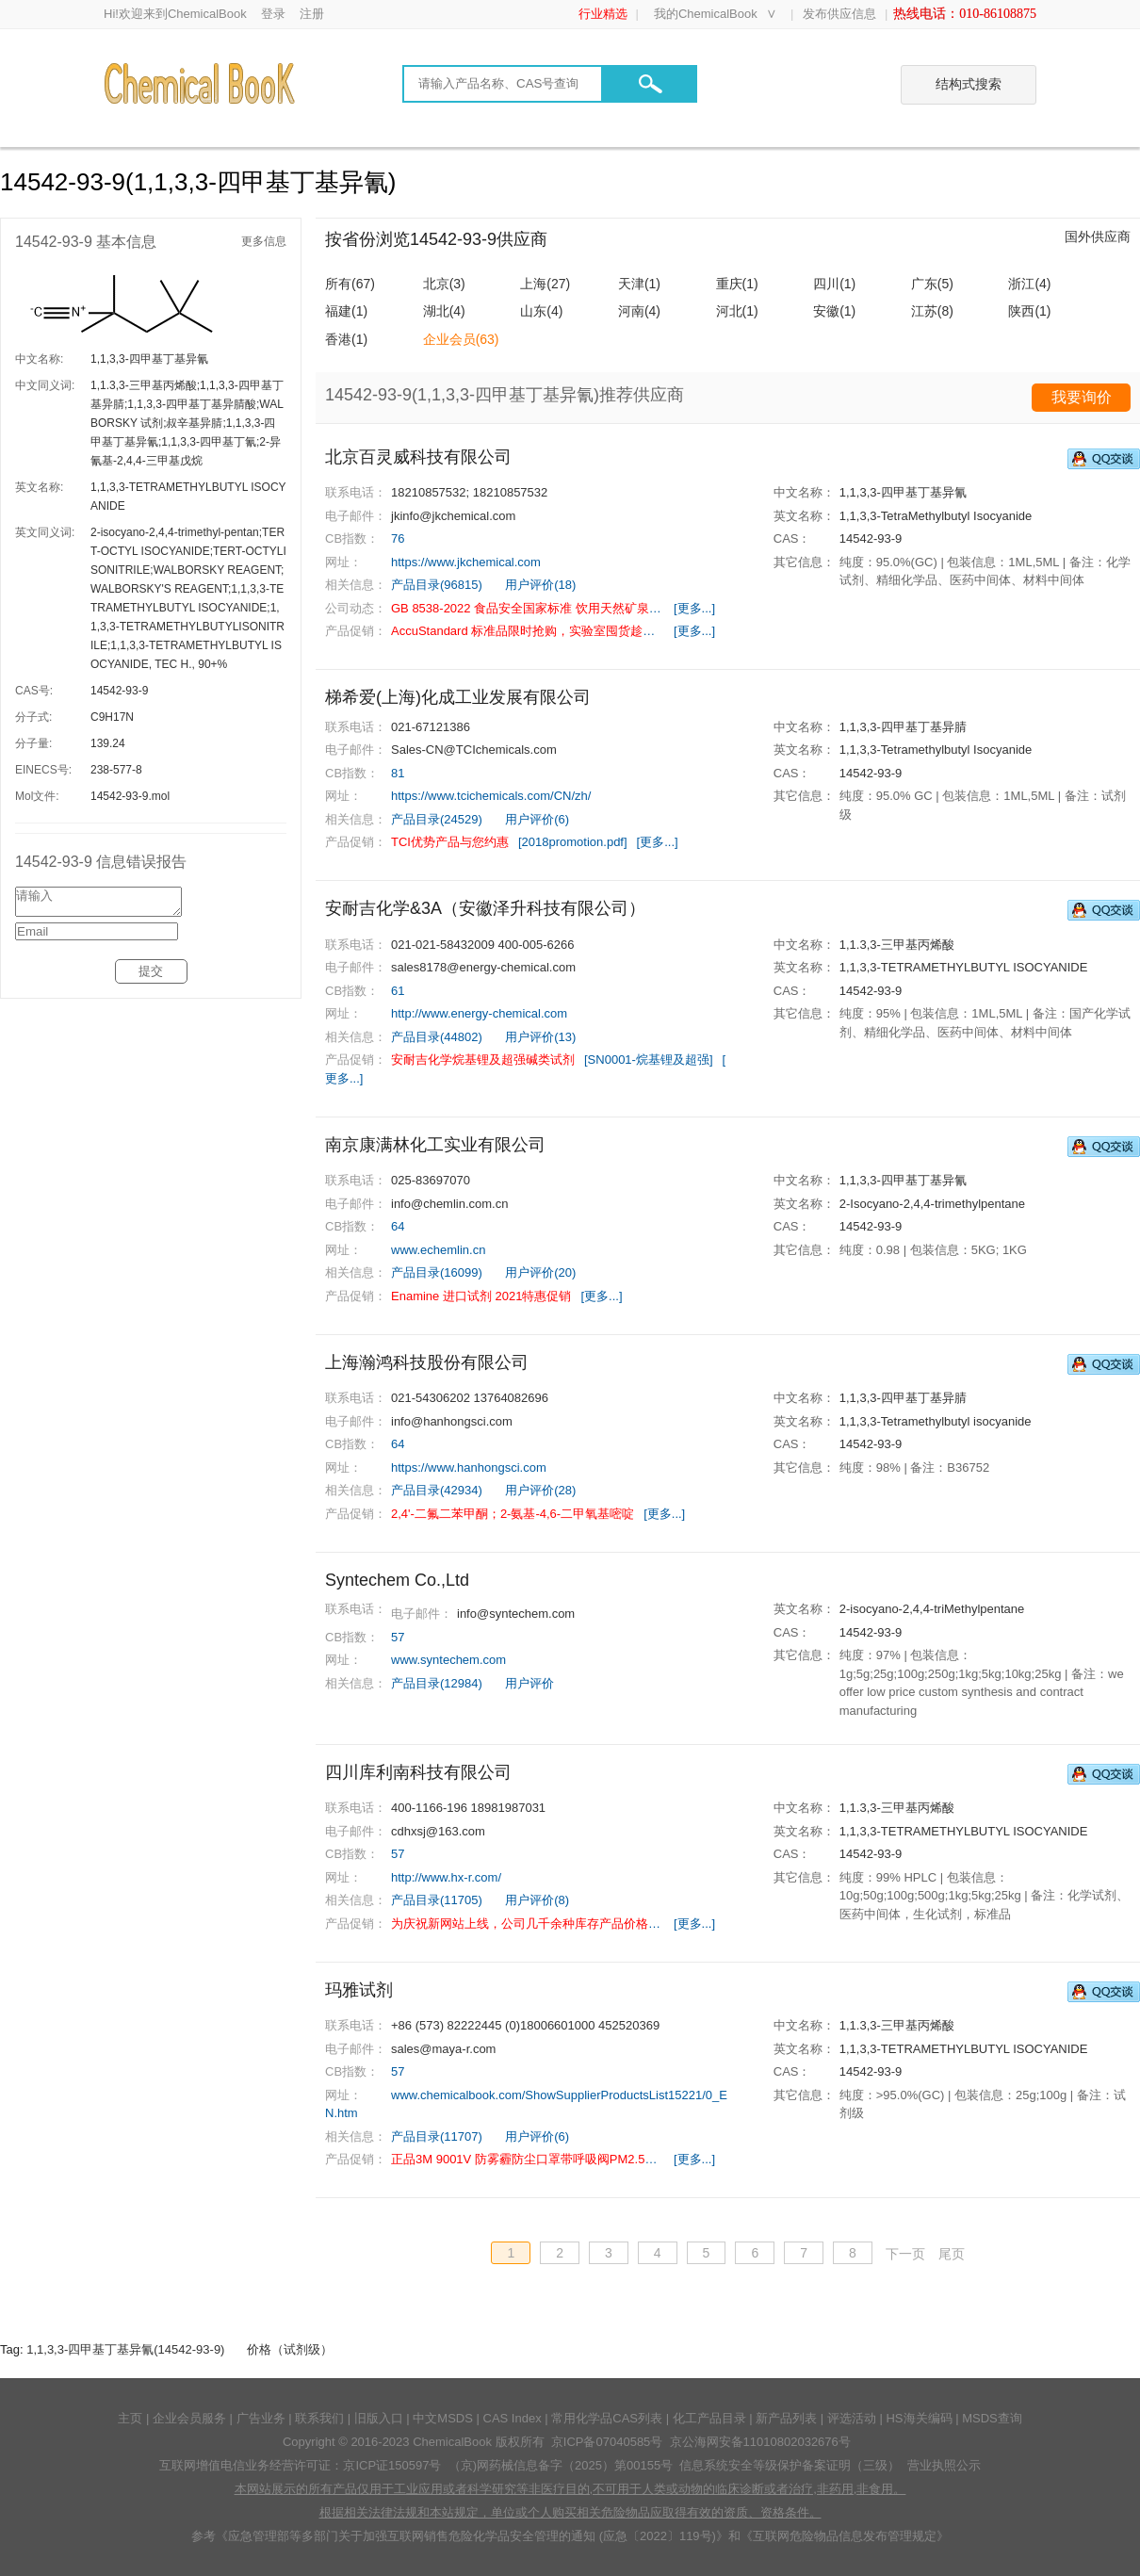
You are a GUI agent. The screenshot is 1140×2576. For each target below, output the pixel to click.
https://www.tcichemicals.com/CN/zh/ (491, 796)
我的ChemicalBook (705, 14)
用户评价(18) (540, 585)
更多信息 (263, 241)
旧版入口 (378, 2418)
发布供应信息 (839, 14)
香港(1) (346, 339)
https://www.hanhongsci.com (468, 1467)
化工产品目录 (709, 2418)
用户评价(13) (540, 1037)
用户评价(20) (540, 1272)
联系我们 (319, 2418)
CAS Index (512, 2418)
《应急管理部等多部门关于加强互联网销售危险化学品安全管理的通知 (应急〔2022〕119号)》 (472, 2536)
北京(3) (444, 283)
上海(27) (545, 283)
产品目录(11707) (436, 2136)
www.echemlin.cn (438, 1250)
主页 (130, 2418)
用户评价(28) (540, 1490)
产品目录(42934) (436, 1490)
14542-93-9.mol (130, 796)
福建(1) (346, 310)
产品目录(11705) (436, 1900)
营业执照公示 (944, 2465)
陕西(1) (1029, 310)
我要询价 (1081, 397)
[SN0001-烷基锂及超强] (648, 1059)
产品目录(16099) (436, 1272)
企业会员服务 (189, 2418)
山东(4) (541, 310)
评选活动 (851, 2418)
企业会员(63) (461, 339)
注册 (312, 14)
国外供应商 (1098, 236)
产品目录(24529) (436, 819)
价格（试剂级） (290, 2349)
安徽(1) (834, 310)
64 (397, 1226)
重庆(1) (737, 283)
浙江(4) (1029, 283)
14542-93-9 (119, 690)
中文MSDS (443, 2418)
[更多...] (694, 608)
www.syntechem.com (448, 1660)
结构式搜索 (969, 83)
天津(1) (639, 283)
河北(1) (737, 310)
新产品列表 (786, 2418)
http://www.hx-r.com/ (446, 1877)
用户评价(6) (537, 819)
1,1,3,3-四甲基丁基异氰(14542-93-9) (125, 2349)
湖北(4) (444, 310)
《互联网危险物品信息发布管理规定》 (845, 2536)
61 (397, 991)
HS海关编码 (919, 2418)
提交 (150, 977)
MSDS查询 (992, 2418)
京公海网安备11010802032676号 (760, 2442)
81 (397, 773)
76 (397, 538)
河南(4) (639, 310)
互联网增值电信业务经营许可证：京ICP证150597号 (300, 2465)
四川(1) (834, 283)
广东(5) (932, 283)
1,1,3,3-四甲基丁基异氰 (149, 359)
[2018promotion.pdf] (572, 842)
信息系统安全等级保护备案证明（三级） (789, 2465)
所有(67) (350, 283)
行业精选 (602, 14)
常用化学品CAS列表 (606, 2418)
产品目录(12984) (436, 1683)
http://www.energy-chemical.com (479, 1013)
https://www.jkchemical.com (466, 562)
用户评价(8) (537, 1900)
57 (397, 1637)
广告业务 (260, 2418)
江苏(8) (932, 310)
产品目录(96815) (436, 585)
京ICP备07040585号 (607, 2442)
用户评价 (529, 1683)
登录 (273, 14)
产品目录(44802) (436, 1037)
